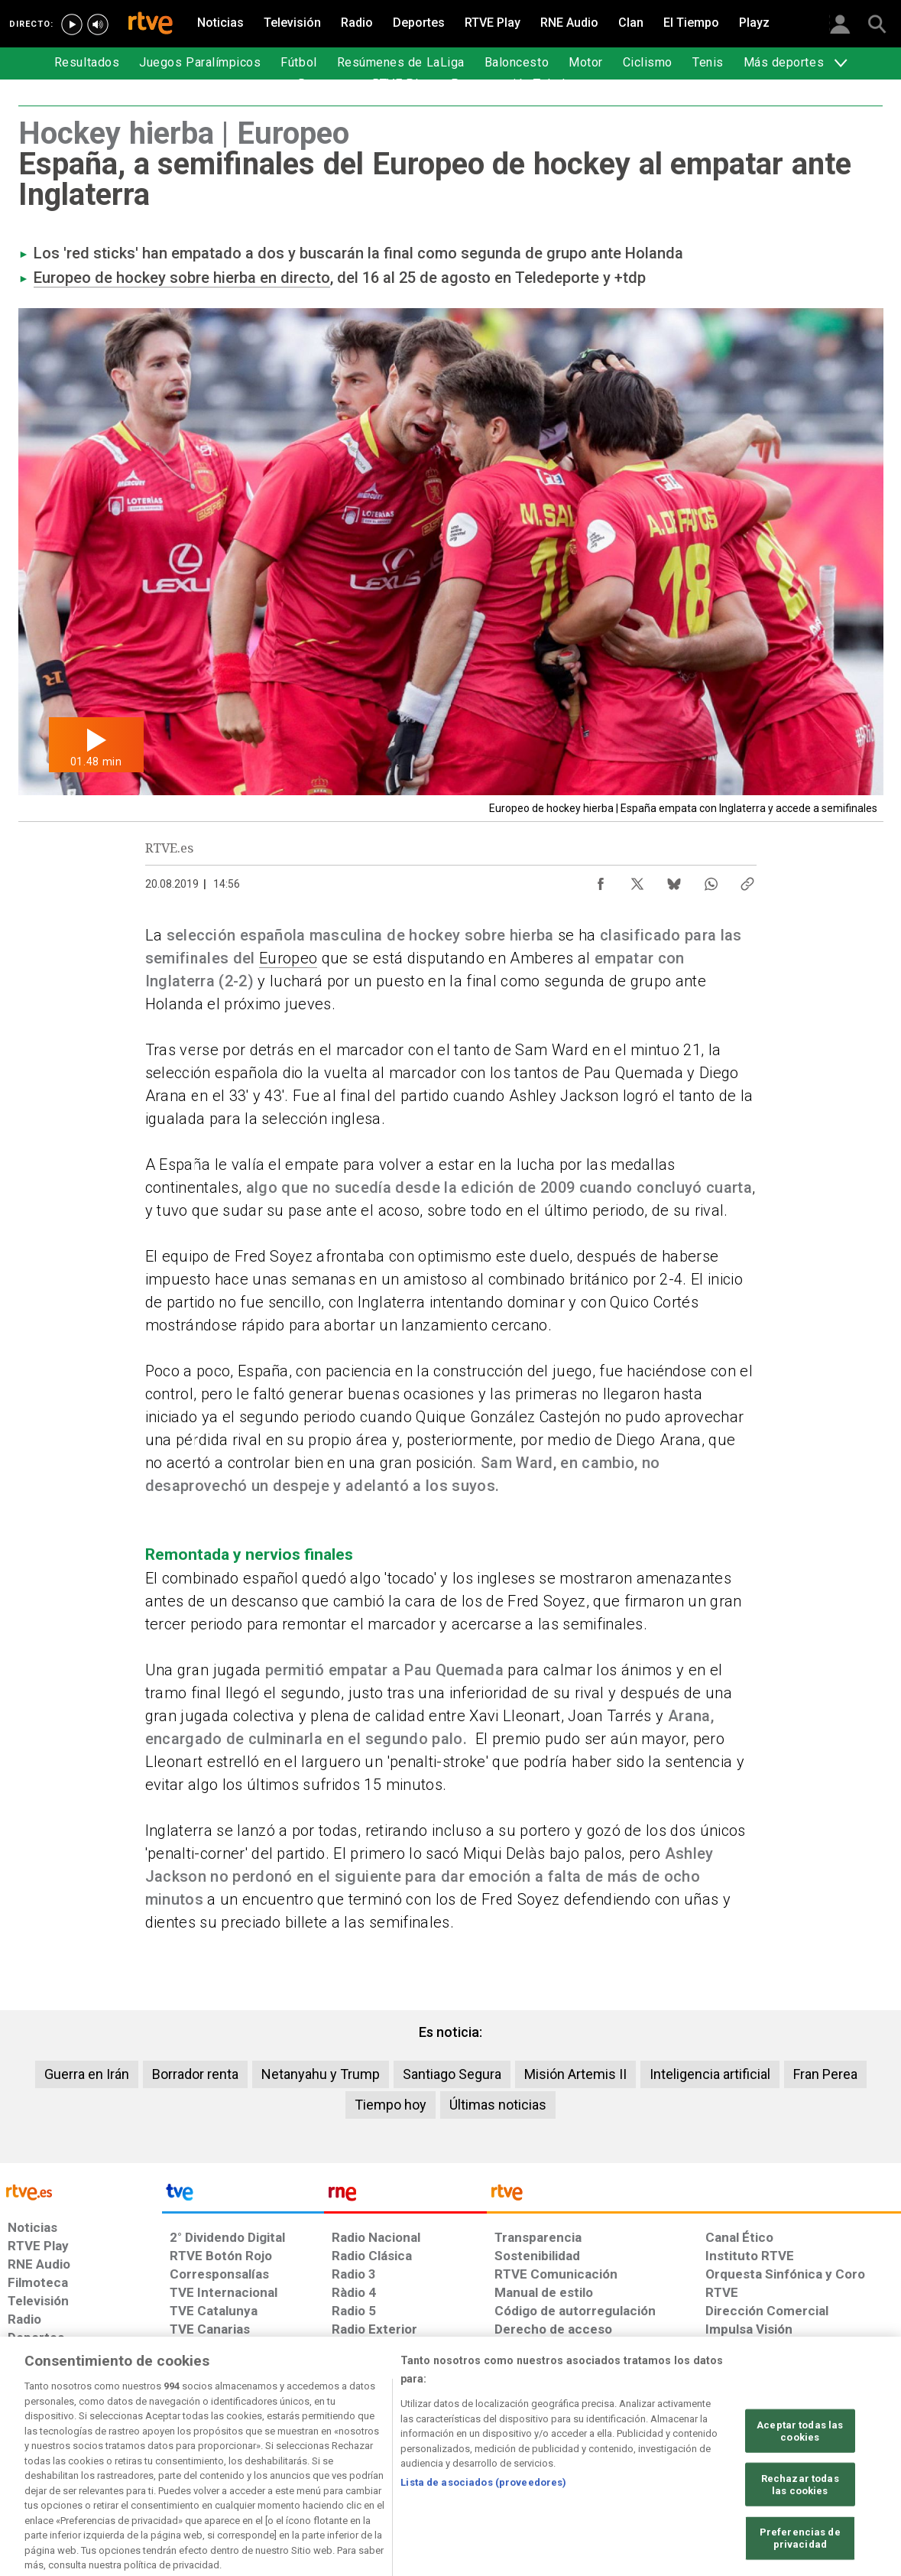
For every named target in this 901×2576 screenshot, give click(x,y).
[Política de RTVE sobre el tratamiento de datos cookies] (284, 2458)
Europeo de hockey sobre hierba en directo (182, 277)
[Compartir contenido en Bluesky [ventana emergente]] (674, 880)
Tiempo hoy (390, 2105)
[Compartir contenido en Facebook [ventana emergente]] (600, 880)
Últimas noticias (497, 2105)
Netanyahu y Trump (320, 2074)
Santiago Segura (452, 2074)
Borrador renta (195, 2074)
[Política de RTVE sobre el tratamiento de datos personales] (147, 2458)
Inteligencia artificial (710, 2074)
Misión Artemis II (575, 2074)
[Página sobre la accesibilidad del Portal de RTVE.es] (540, 2458)
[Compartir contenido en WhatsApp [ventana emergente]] (710, 880)
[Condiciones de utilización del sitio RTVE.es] (32, 2458)
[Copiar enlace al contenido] (747, 880)
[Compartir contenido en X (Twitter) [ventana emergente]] (637, 880)
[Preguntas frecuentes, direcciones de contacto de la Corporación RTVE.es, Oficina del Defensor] (713, 2458)
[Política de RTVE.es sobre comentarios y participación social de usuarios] (833, 2458)
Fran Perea (825, 2074)
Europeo (288, 958)
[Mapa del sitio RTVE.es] (633, 2458)
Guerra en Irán (86, 2074)
